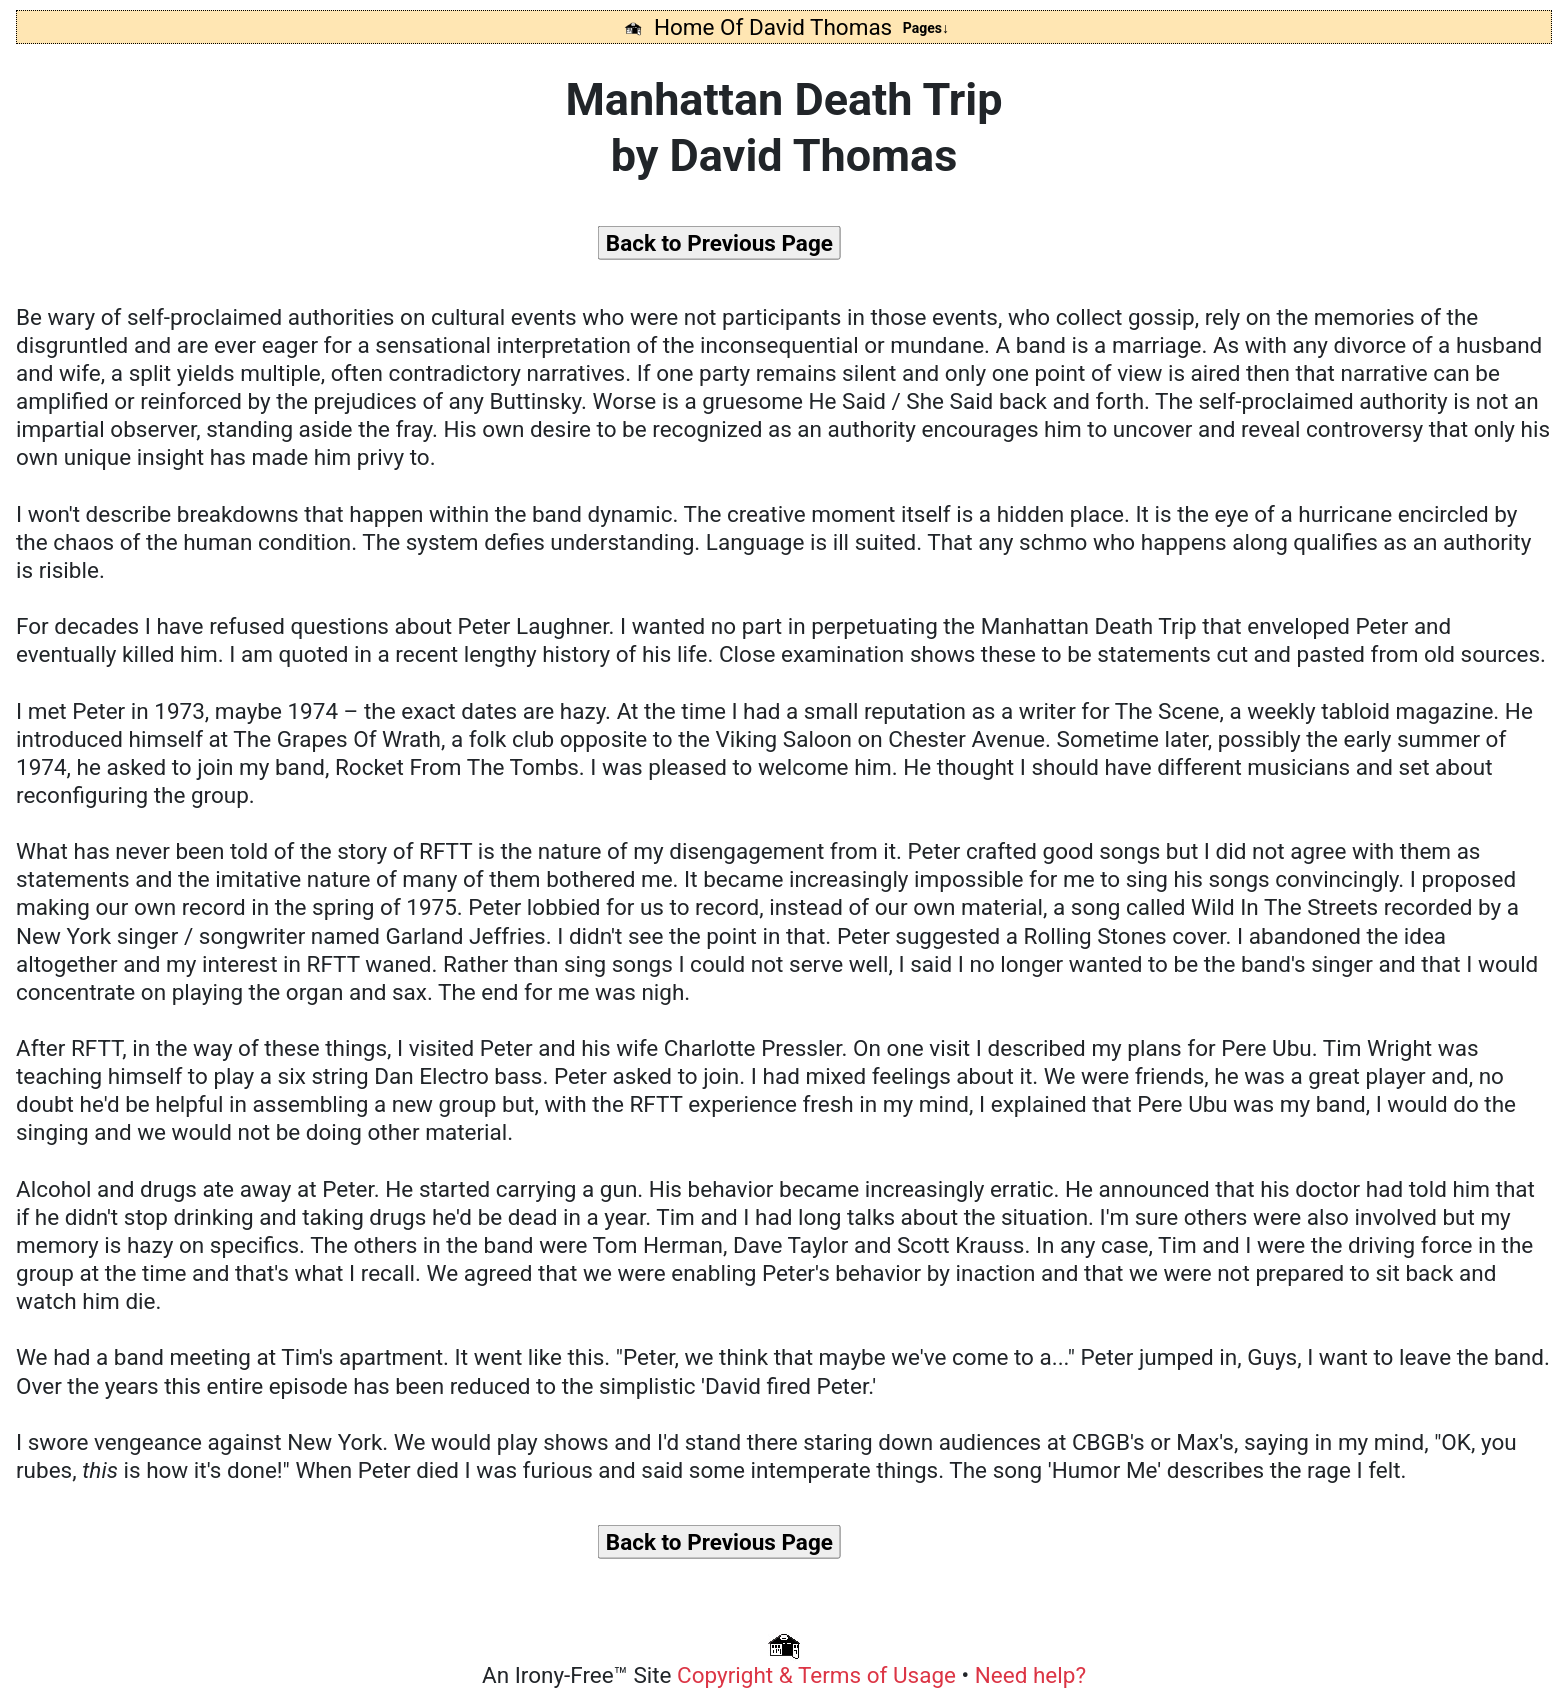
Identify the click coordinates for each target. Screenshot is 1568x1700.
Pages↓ (926, 28)
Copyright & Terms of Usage (819, 1675)
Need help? (1030, 1675)
